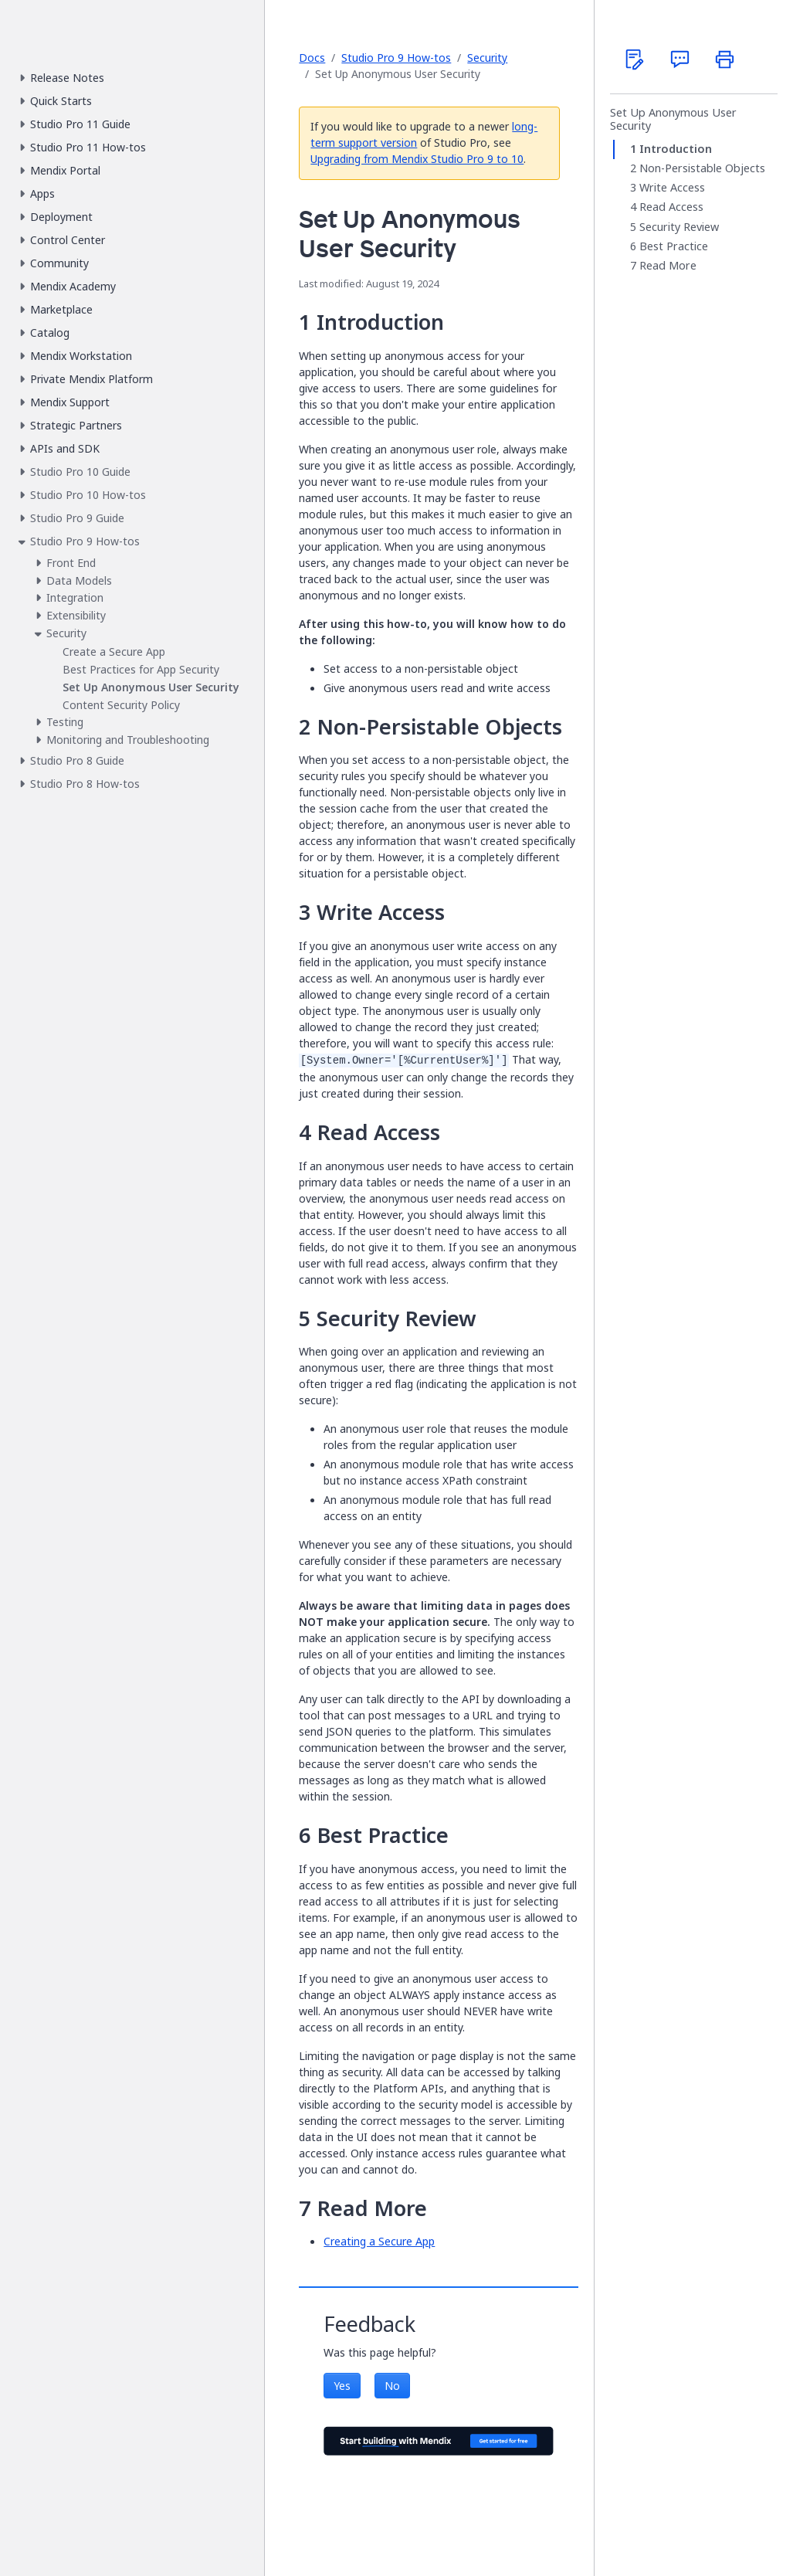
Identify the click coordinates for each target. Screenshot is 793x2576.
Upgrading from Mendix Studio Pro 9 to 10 (417, 159)
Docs (312, 57)
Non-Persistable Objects (702, 168)
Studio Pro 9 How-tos (396, 57)
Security (487, 57)
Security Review (679, 227)
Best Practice (673, 246)
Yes (342, 2385)
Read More (667, 266)
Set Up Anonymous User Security (673, 119)
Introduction (675, 149)
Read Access (671, 207)
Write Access (672, 188)
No (392, 2385)
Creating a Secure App (379, 2241)
